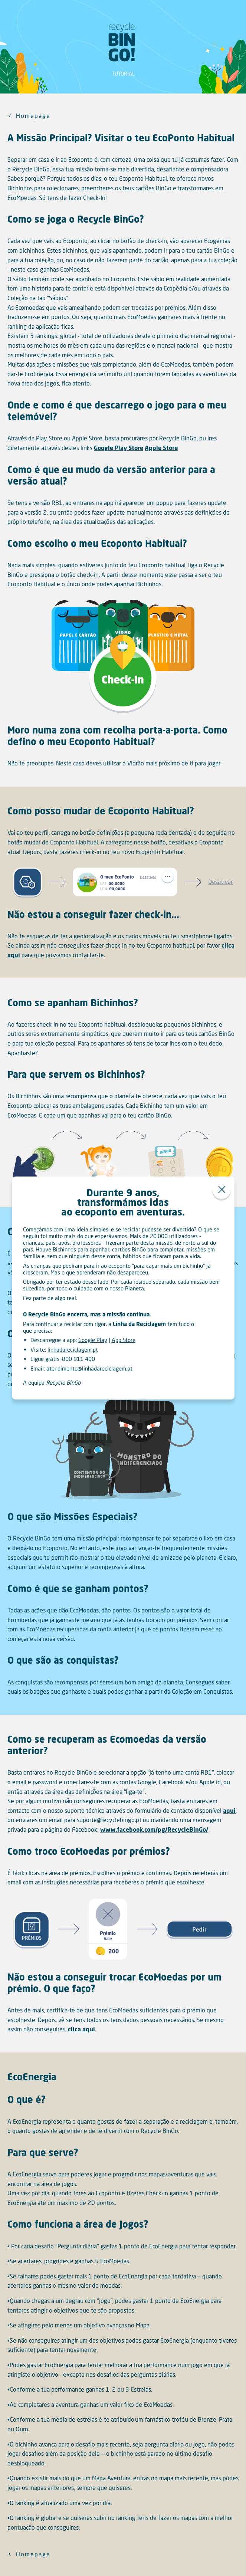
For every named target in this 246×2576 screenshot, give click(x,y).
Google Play (92, 1339)
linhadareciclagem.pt (72, 1349)
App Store (123, 1339)
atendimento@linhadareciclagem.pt (89, 1368)
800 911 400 (78, 1358)
